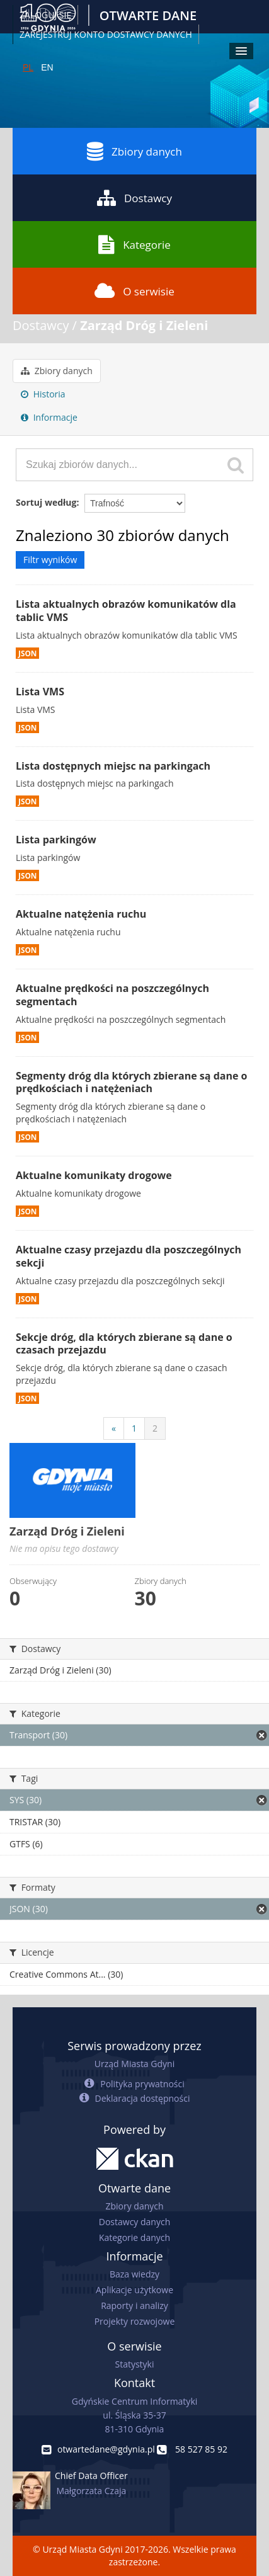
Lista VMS (40, 691)
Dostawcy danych (134, 2222)
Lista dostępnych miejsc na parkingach (113, 766)
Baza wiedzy (134, 2274)
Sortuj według (46, 502)
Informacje (49, 417)
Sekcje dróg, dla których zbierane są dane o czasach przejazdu (124, 1343)
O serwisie (134, 291)
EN (47, 67)
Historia (43, 394)
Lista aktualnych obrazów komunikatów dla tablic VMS (126, 610)
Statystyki (134, 2364)
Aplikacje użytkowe (134, 2290)
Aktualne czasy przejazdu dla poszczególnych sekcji (128, 1256)
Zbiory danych (134, 151)
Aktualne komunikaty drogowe (94, 1175)
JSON (27, 653)
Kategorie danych (134, 2237)
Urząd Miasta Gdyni (134, 2064)
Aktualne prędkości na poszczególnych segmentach (112, 994)
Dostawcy (134, 197)
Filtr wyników (50, 560)
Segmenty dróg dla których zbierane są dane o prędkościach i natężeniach (131, 1082)
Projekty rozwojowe (134, 2321)
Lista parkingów (56, 839)
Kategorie (134, 244)
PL (28, 67)
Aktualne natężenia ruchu (81, 914)
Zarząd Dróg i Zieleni (144, 325)
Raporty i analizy (134, 2305)
